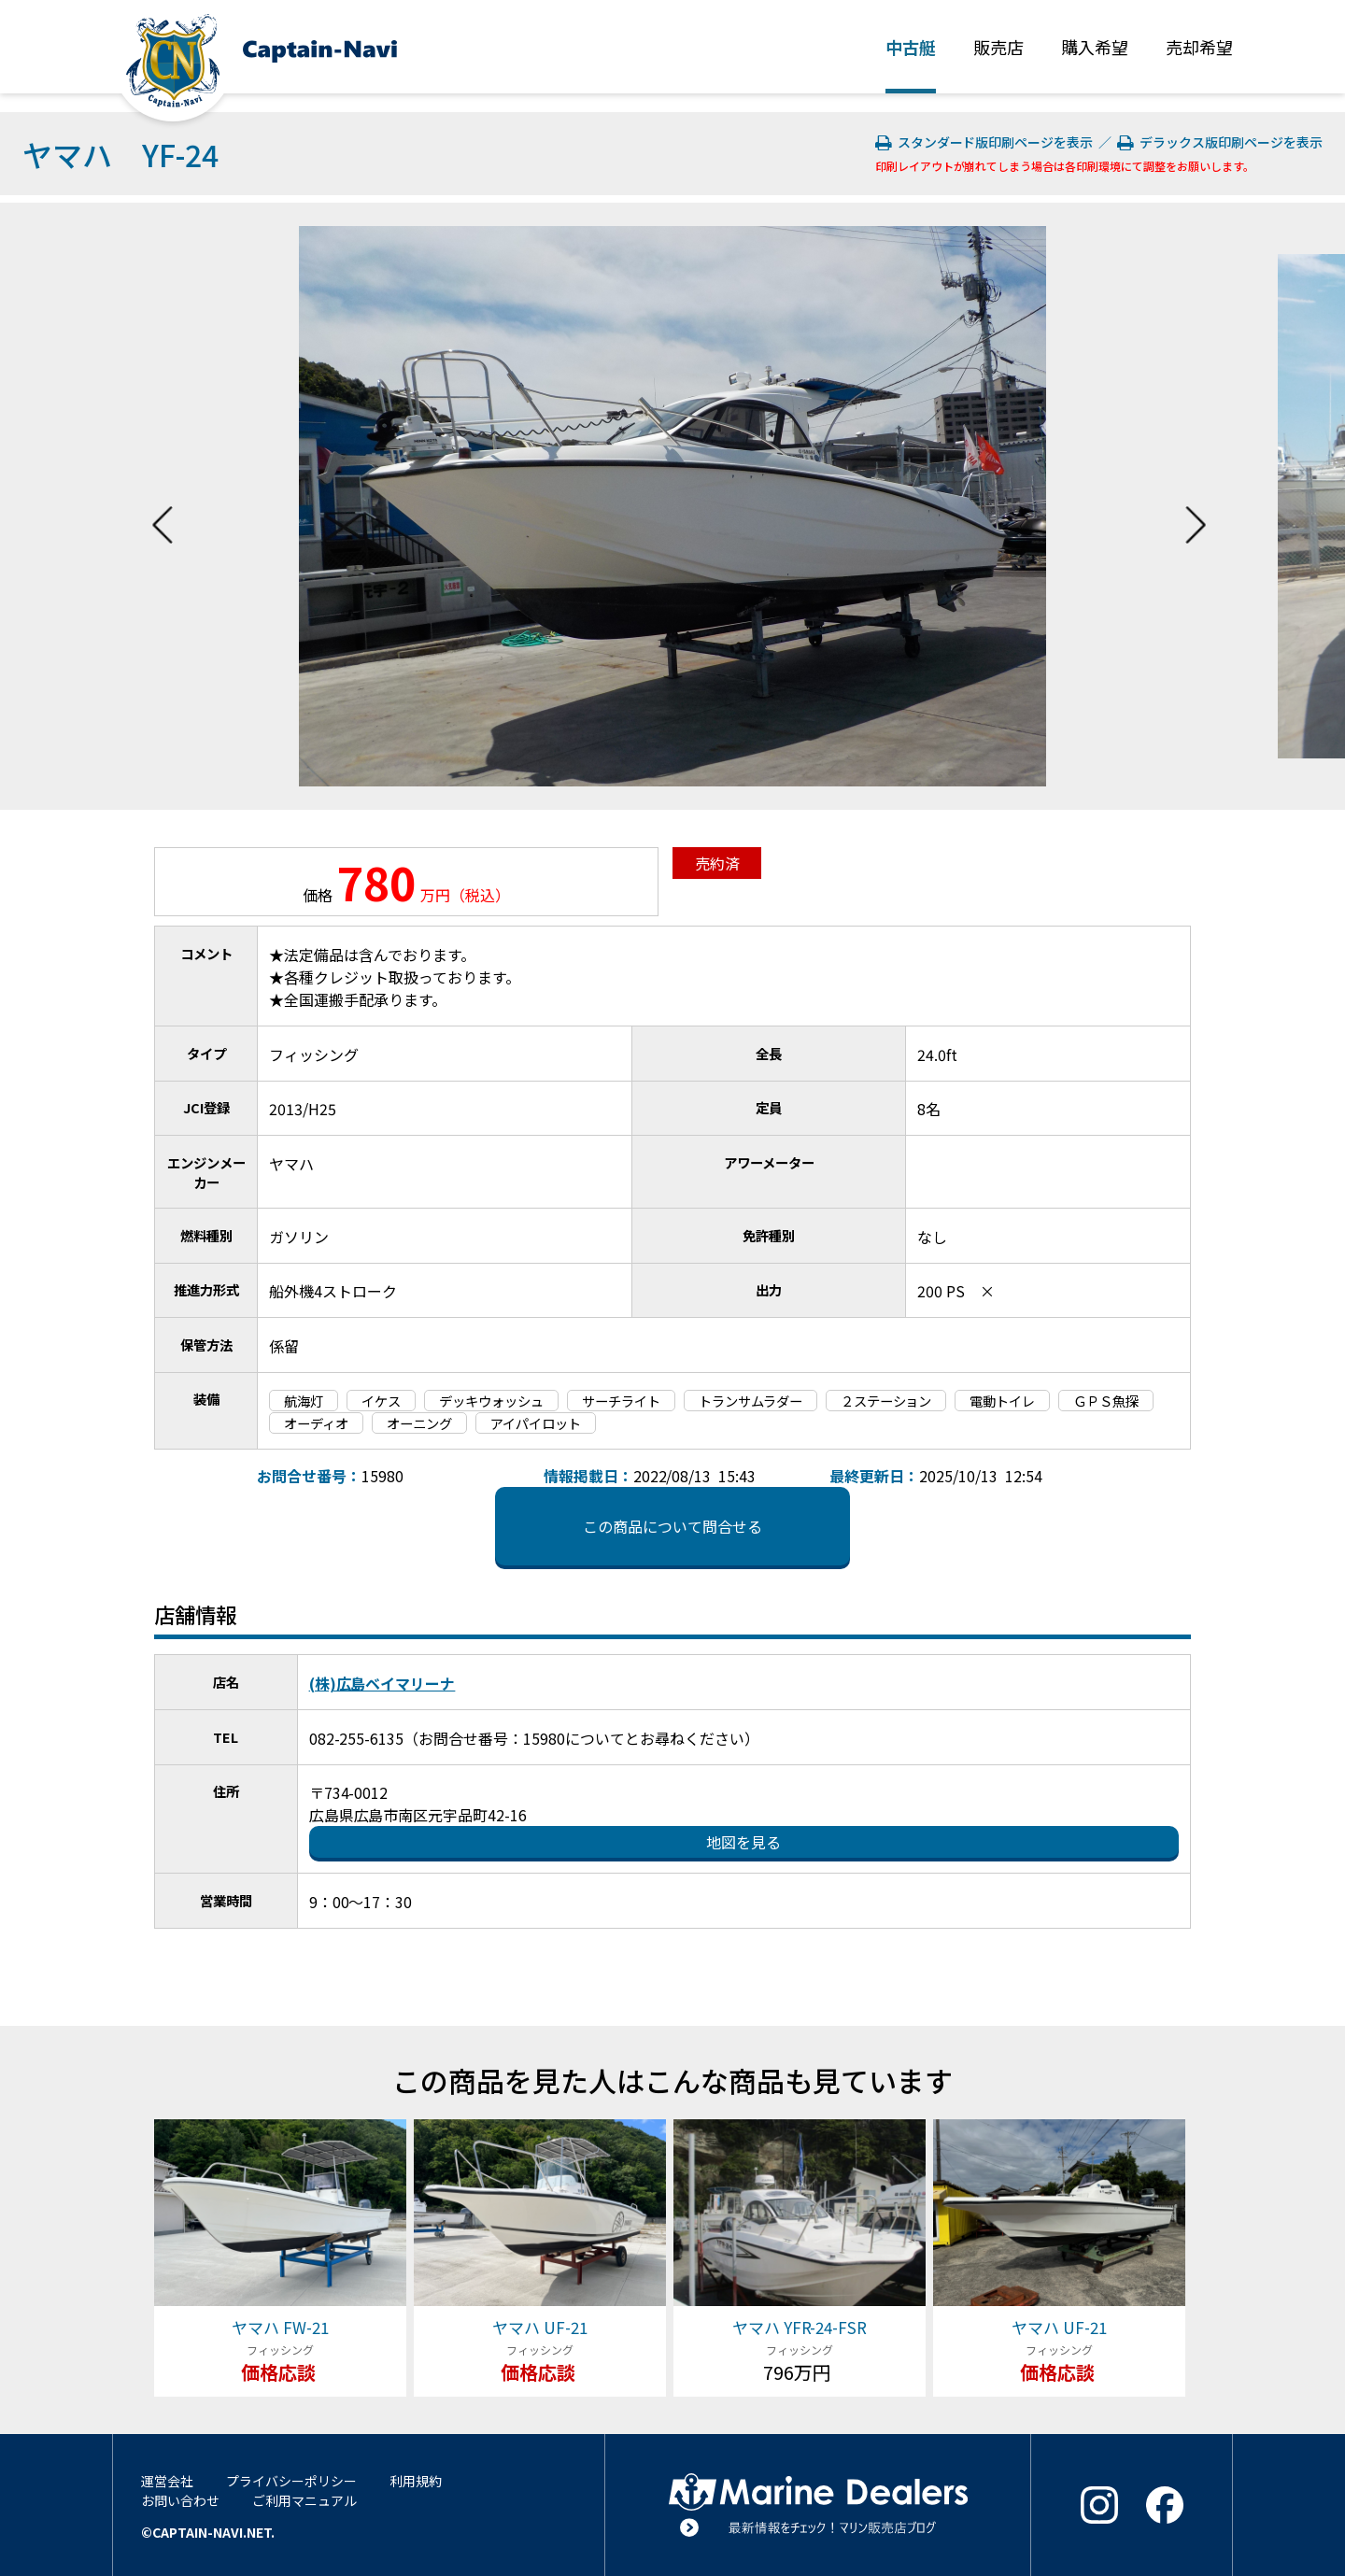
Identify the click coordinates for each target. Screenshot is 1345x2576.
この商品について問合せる (672, 1526)
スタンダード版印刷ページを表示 (986, 142)
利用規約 (415, 2480)
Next (1196, 506)
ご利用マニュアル (304, 2500)
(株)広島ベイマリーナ (382, 1683)
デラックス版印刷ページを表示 (1220, 142)
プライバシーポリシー (291, 2480)
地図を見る (743, 1842)
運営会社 (167, 2480)
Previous (162, 506)
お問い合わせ (180, 2500)
